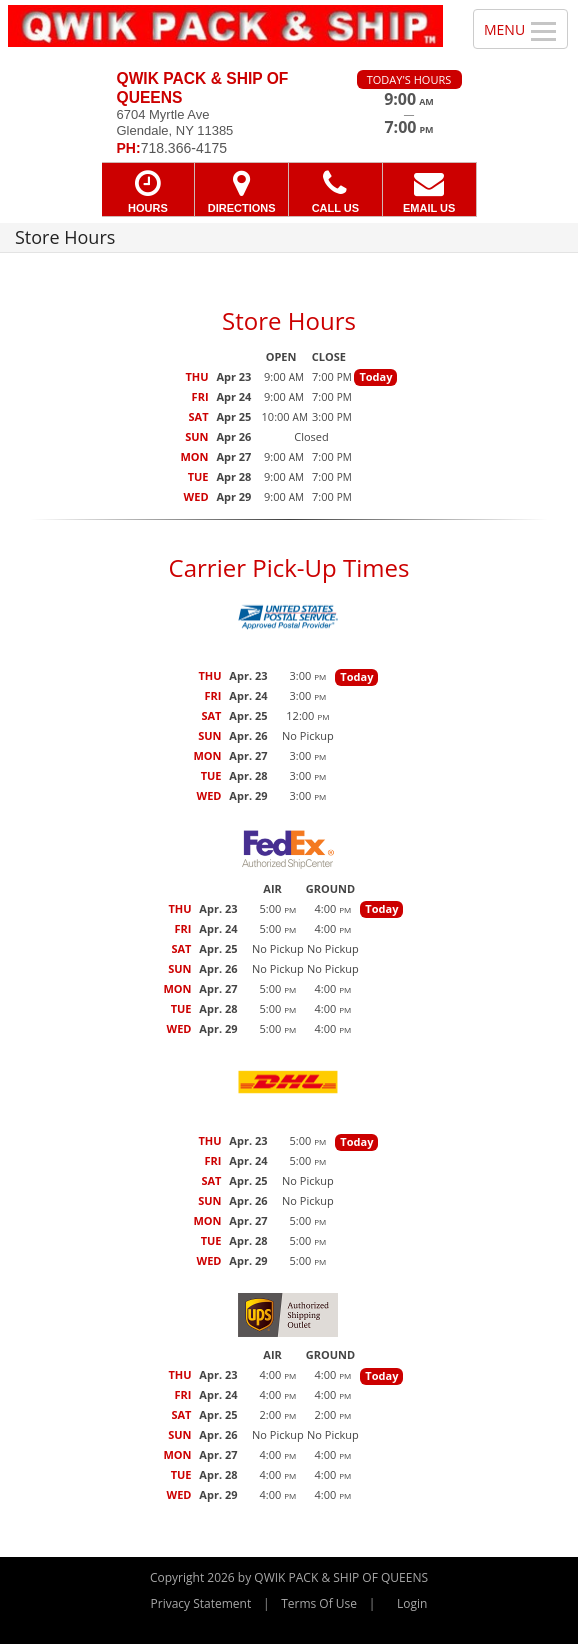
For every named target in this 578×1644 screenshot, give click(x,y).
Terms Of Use (319, 1603)
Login (412, 1603)
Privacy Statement (201, 1603)
